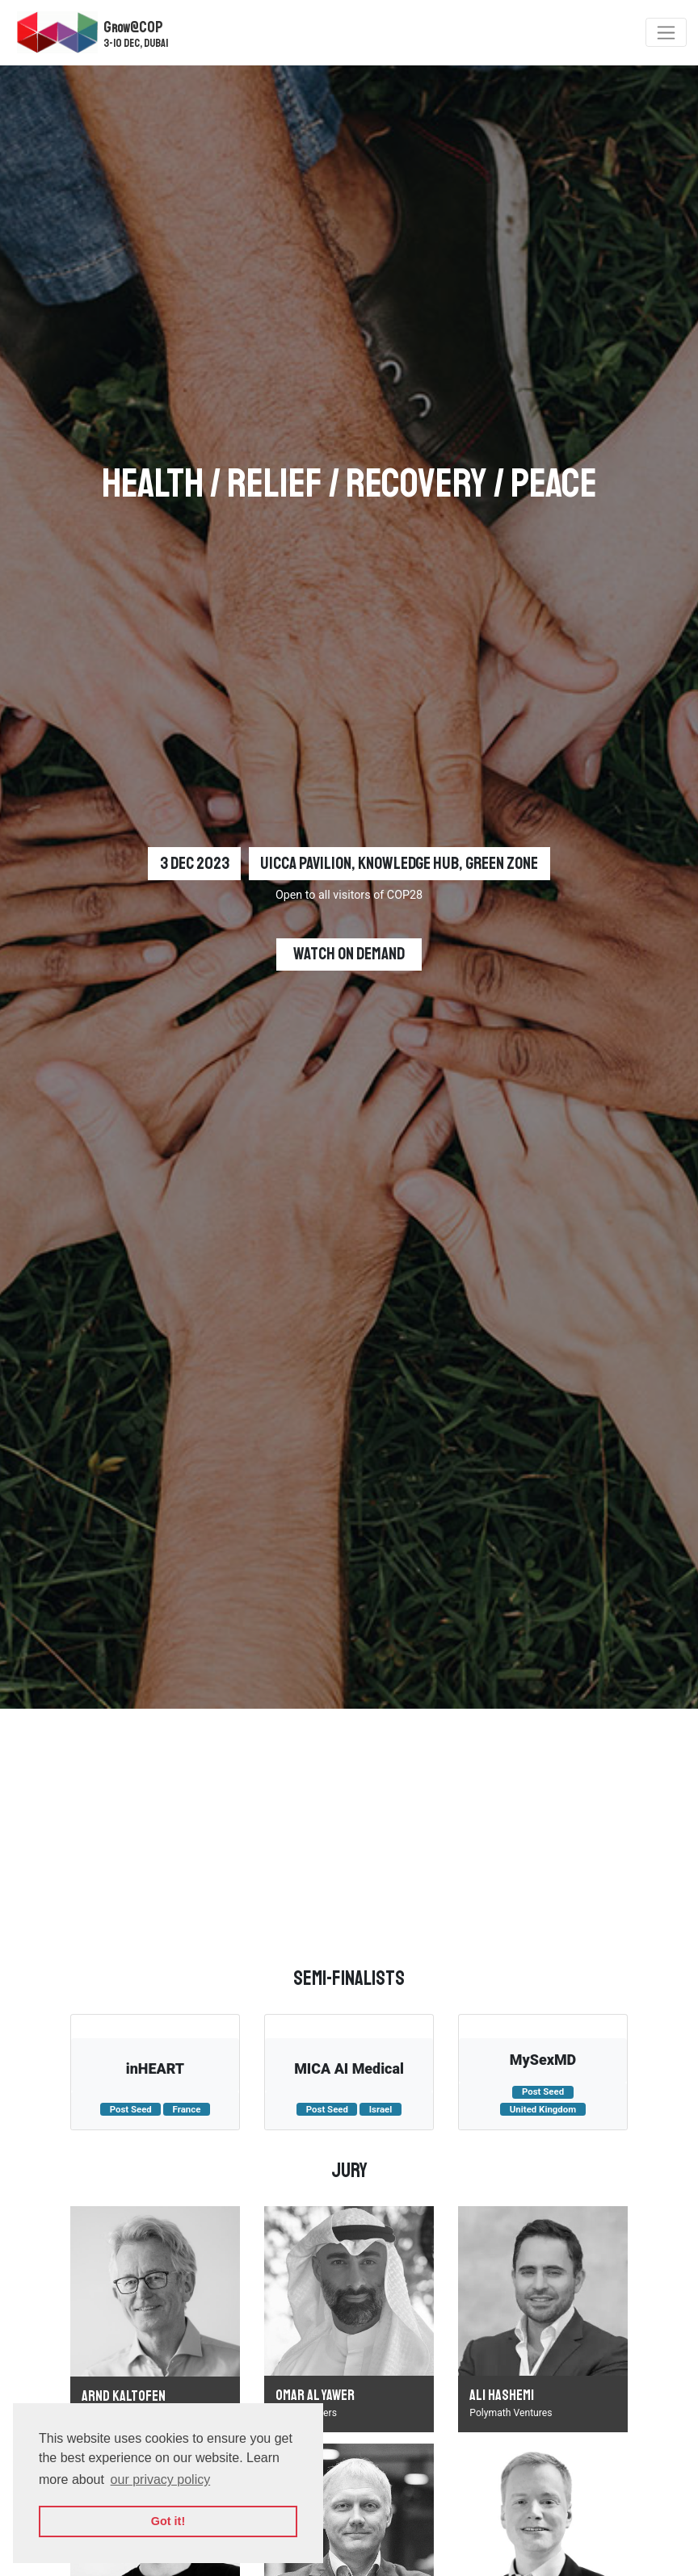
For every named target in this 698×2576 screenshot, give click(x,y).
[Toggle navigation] (665, 32)
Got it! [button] (168, 2521)
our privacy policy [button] (161, 2479)
